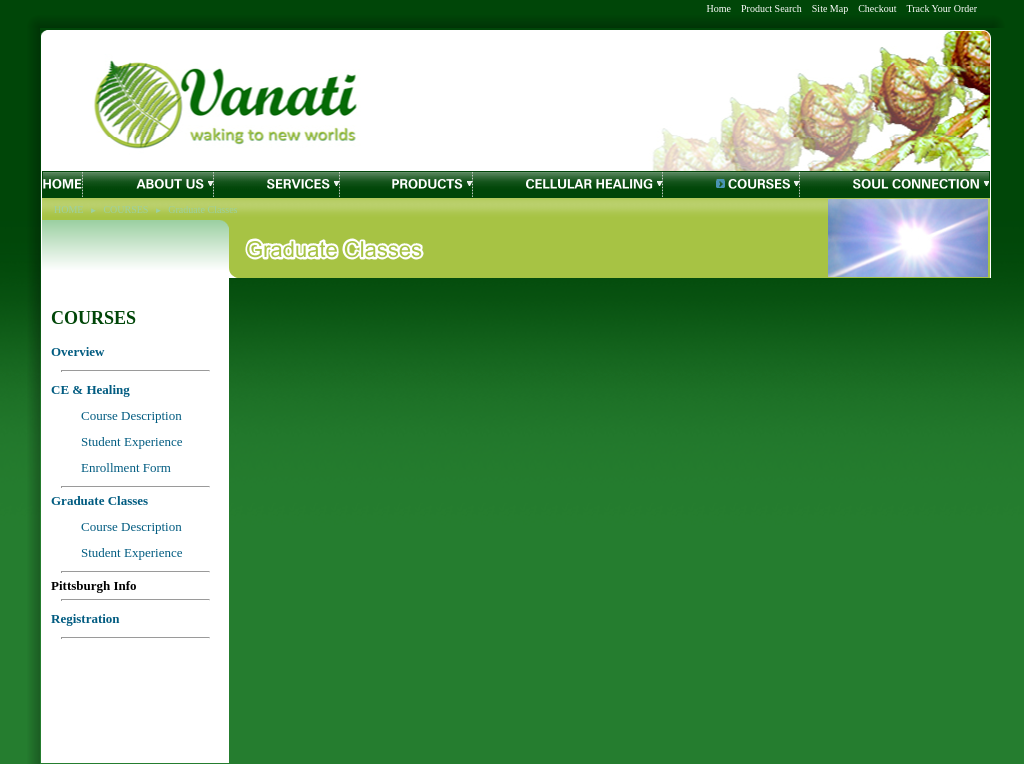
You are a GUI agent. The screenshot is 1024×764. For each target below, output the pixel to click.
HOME (68, 209)
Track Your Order (942, 8)
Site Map (830, 8)
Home (719, 8)
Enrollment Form (126, 467)
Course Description (131, 526)
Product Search (771, 8)
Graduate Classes (202, 209)
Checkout (877, 8)
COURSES (125, 209)
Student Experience (131, 552)
